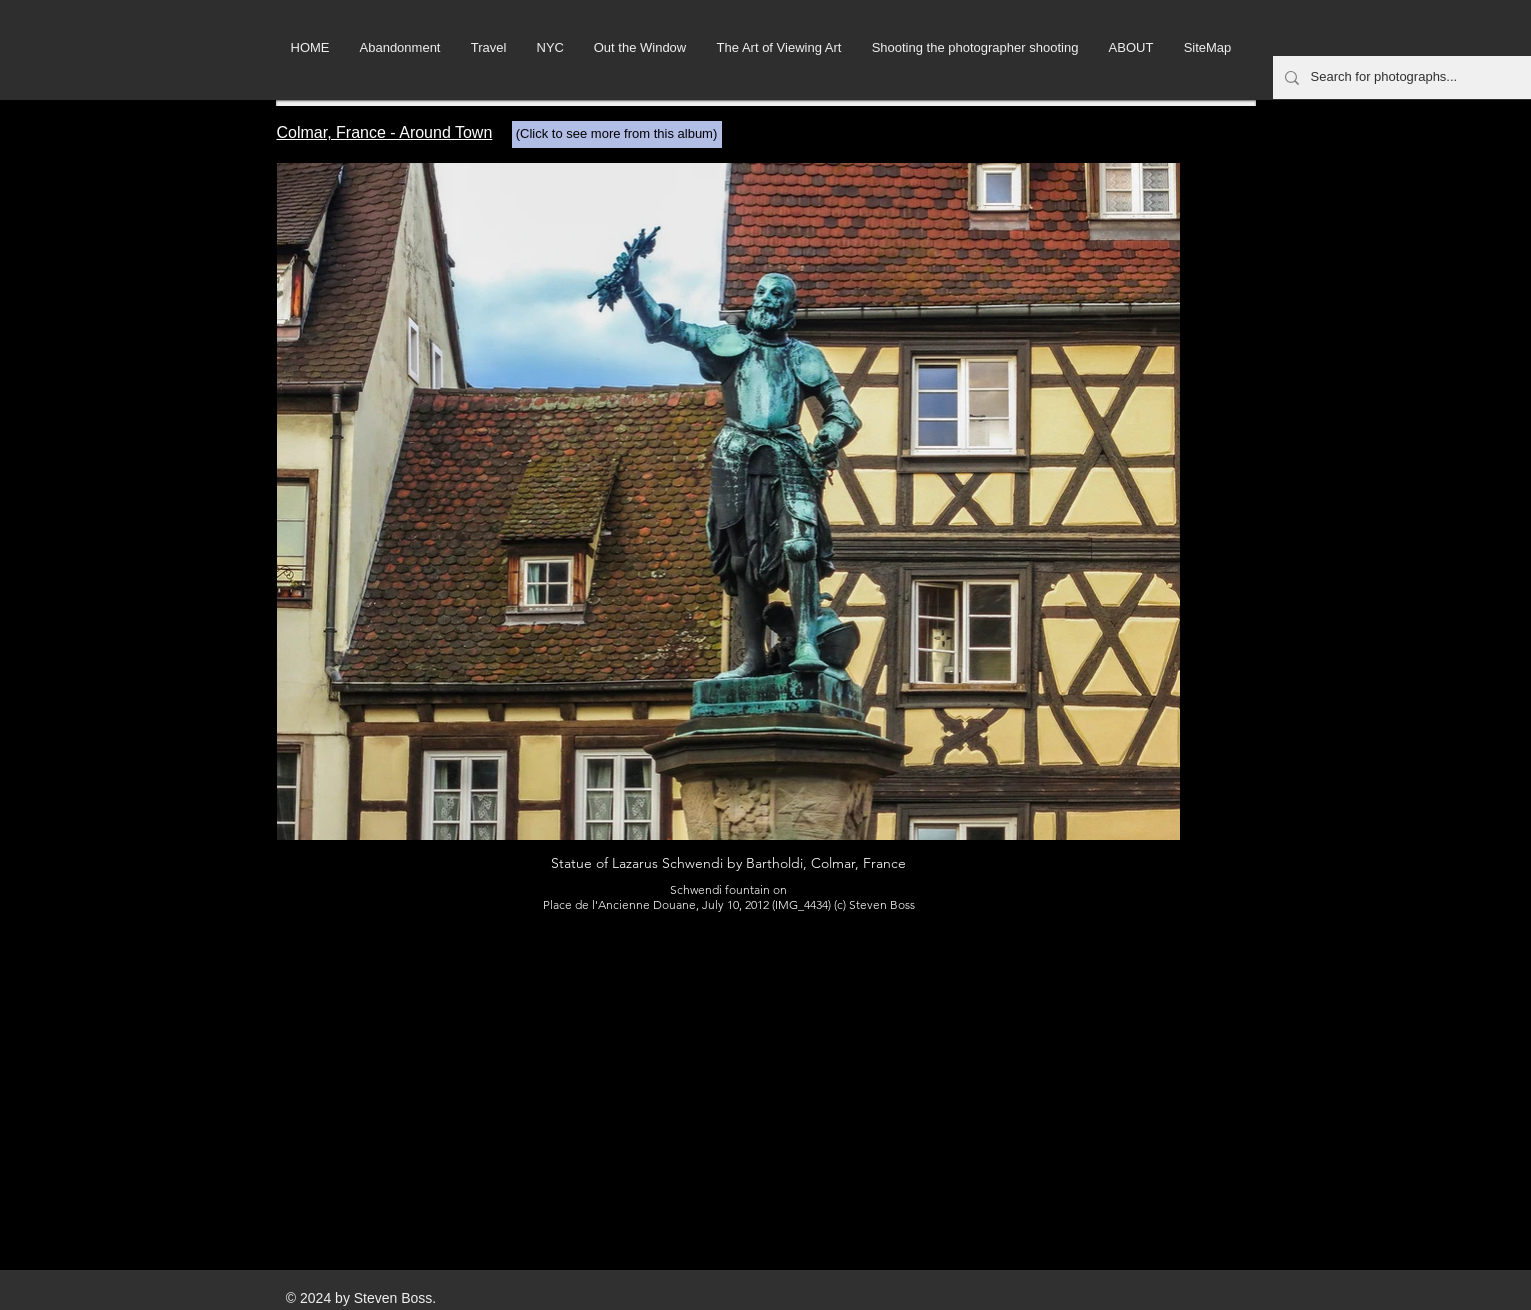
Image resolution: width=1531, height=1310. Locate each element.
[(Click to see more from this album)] (617, 134)
